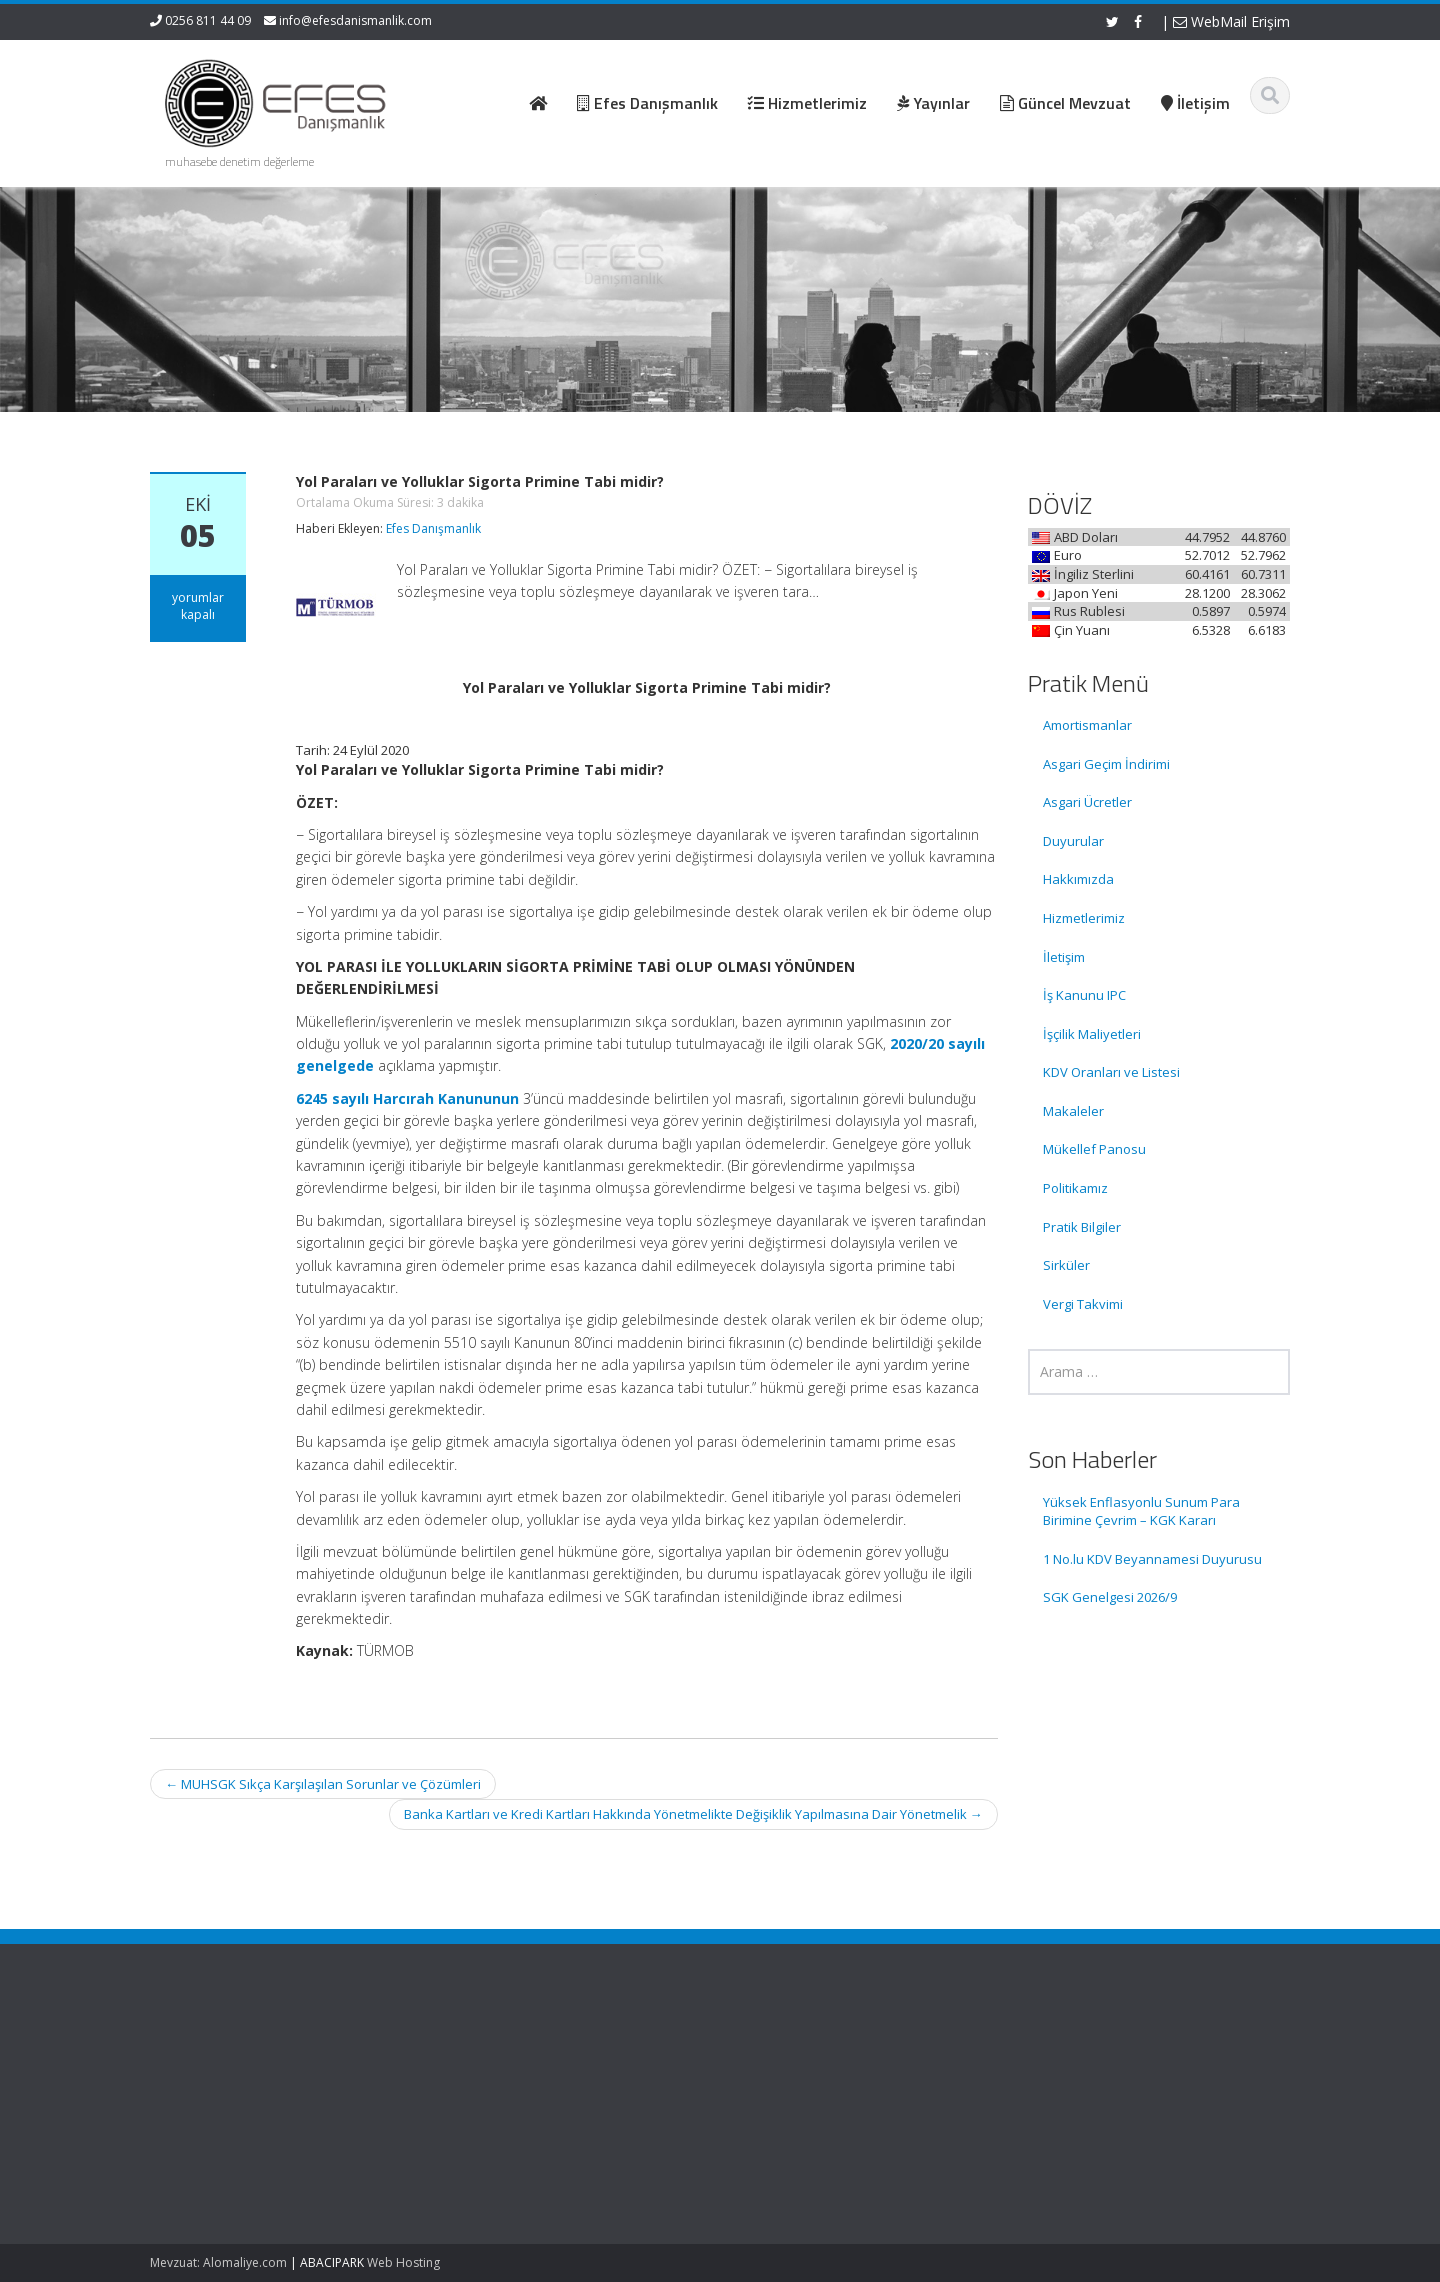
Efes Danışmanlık (433, 528)
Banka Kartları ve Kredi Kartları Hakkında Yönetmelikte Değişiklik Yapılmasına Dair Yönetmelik (693, 1814)
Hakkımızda (1078, 879)
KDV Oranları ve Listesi (1111, 1072)
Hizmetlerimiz (1084, 918)
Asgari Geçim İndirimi (1106, 764)
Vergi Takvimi (1083, 1304)
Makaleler (1073, 1111)
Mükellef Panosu (1094, 1149)
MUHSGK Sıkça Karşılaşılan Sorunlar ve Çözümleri (323, 1784)
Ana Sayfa (791, 2055)
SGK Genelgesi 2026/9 (1110, 1597)
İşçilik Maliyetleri (1092, 1034)
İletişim (1064, 957)
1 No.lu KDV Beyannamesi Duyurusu (1152, 1559)
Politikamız (1075, 1188)
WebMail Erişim (1231, 21)
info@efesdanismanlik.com (355, 20)
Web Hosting (403, 2262)
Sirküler (1066, 1265)
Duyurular (1073, 841)
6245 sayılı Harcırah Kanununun (407, 1098)
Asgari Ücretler (1087, 802)
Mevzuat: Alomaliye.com (218, 2262)
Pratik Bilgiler (1082, 1227)
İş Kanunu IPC (1084, 995)
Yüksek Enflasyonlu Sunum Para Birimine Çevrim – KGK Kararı (1141, 1511)
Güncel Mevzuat (809, 2111)
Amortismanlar (1087, 725)
